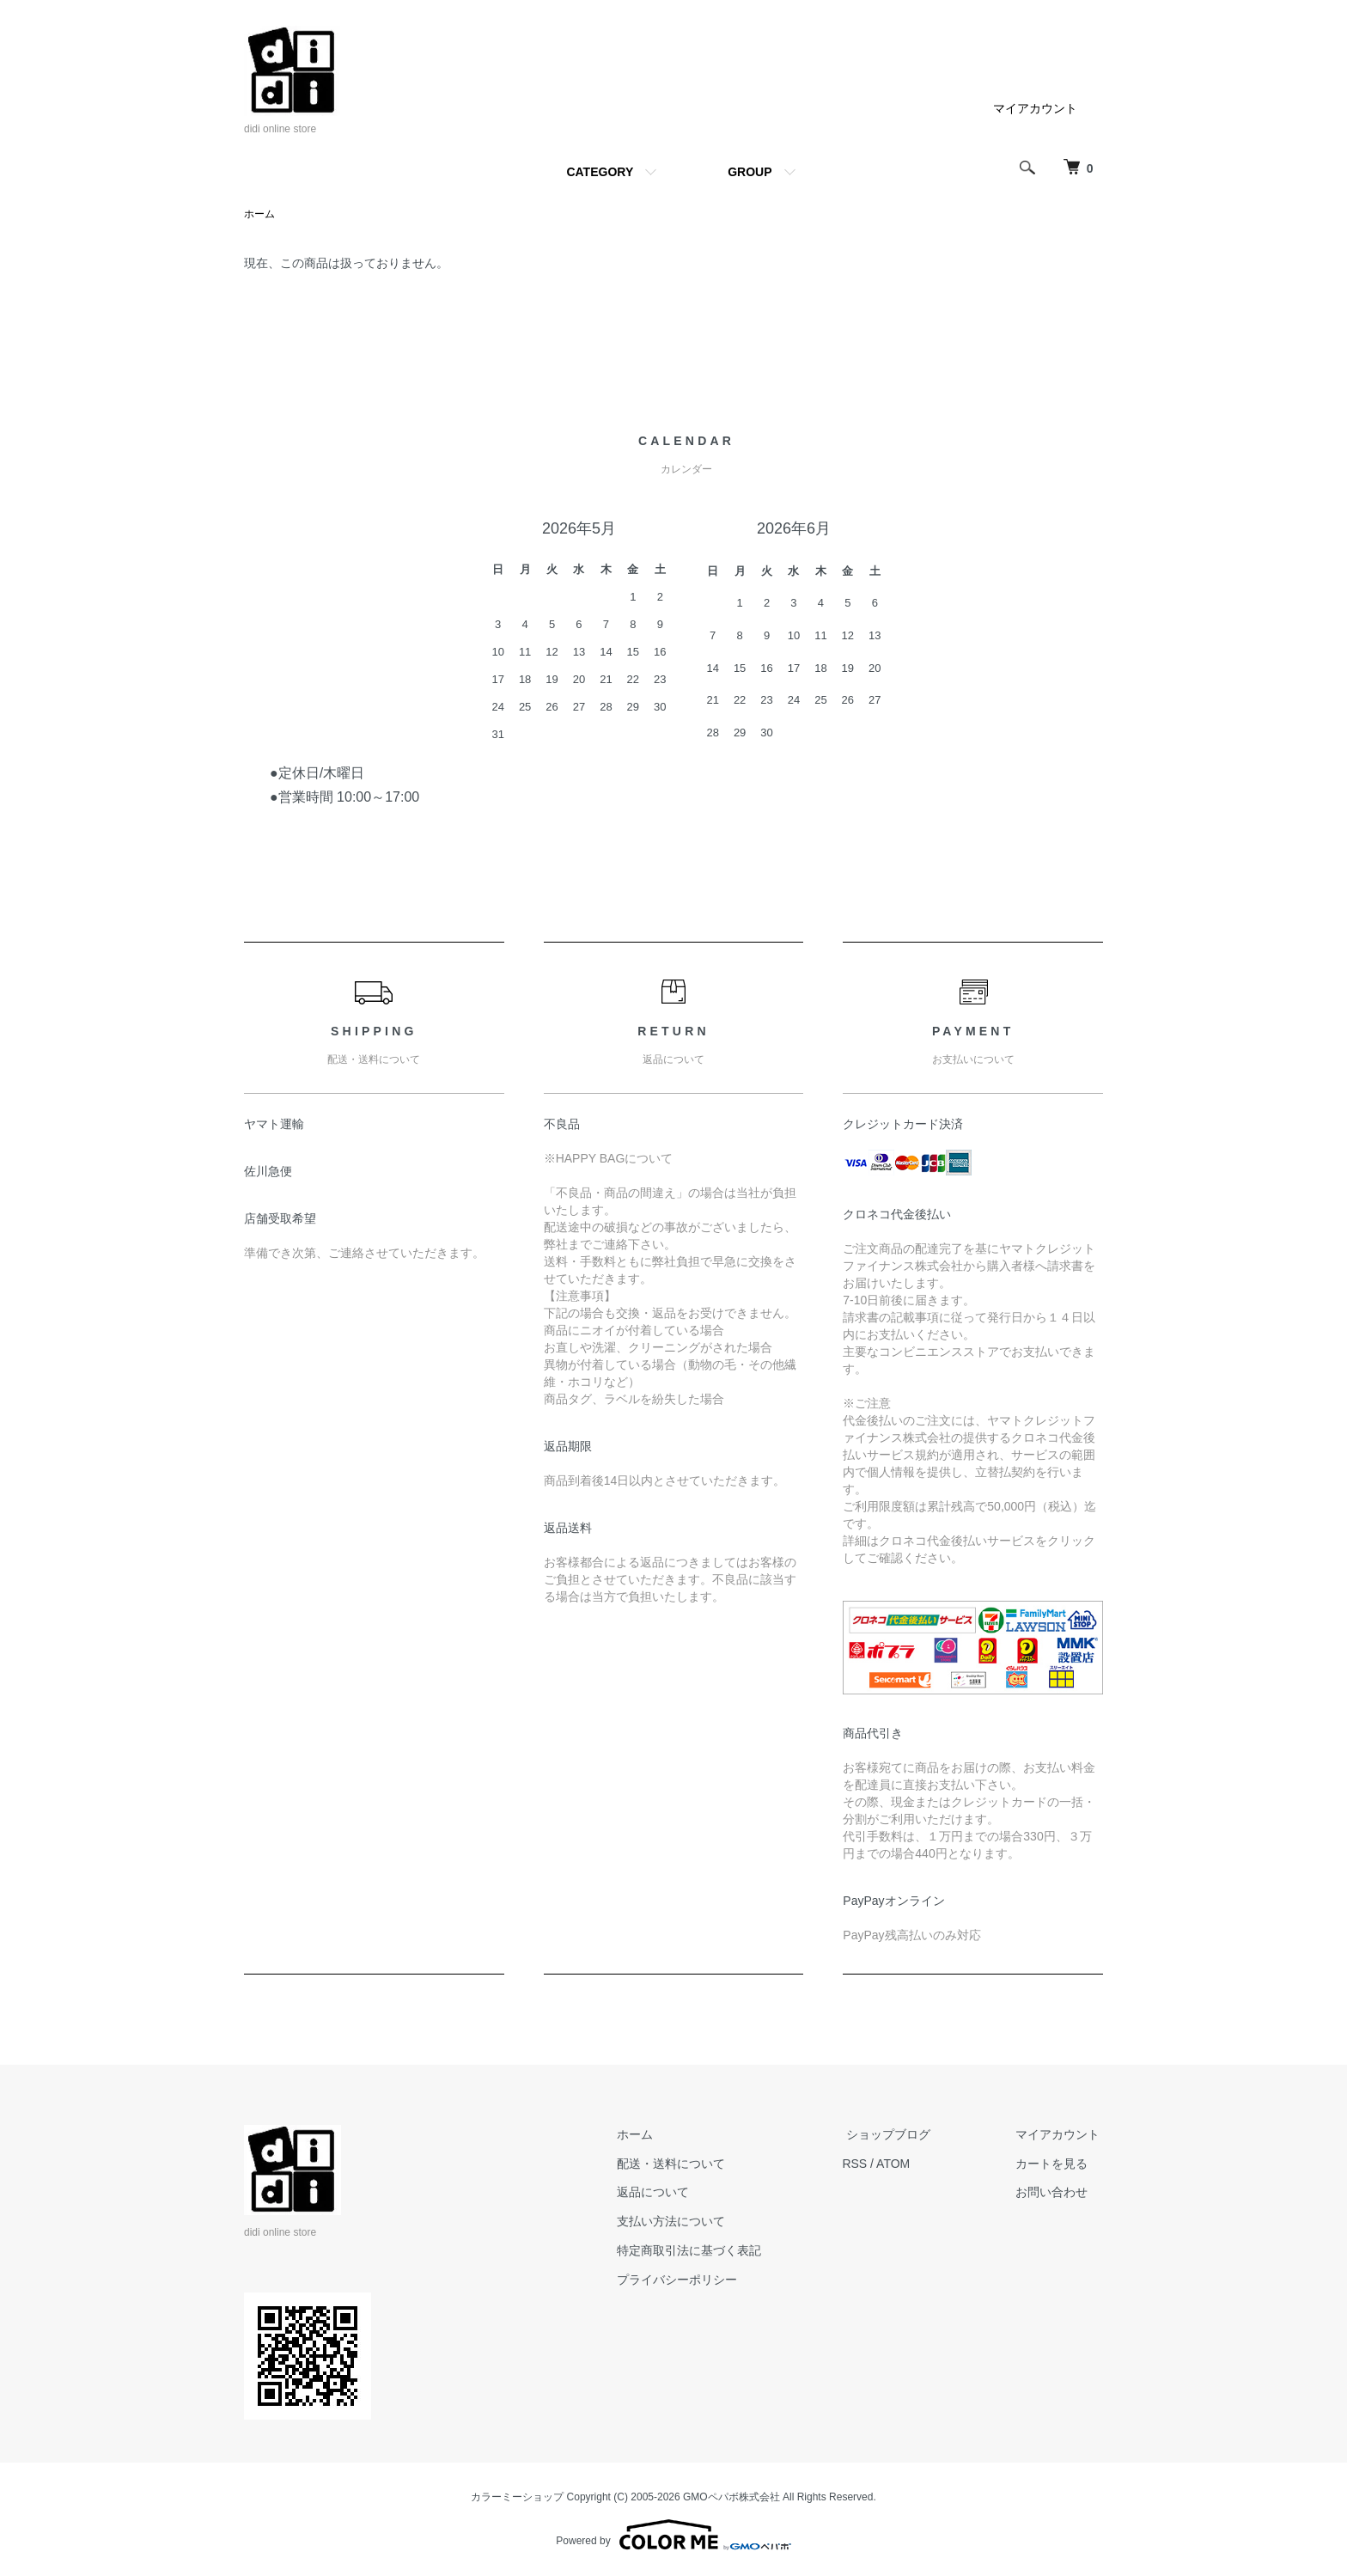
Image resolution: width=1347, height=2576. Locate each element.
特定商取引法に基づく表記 (708, 2251)
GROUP (749, 172)
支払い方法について (690, 2222)
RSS (869, 2163)
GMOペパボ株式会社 (731, 2498)
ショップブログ (899, 2135)
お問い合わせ (1055, 2193)
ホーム (259, 215)
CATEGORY (599, 172)
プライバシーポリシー (696, 2280)
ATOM (908, 2163)
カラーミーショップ (517, 2498)
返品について (672, 2193)
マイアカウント (1035, 108)
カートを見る (1055, 2163)
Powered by (673, 2534)
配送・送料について (690, 2163)
